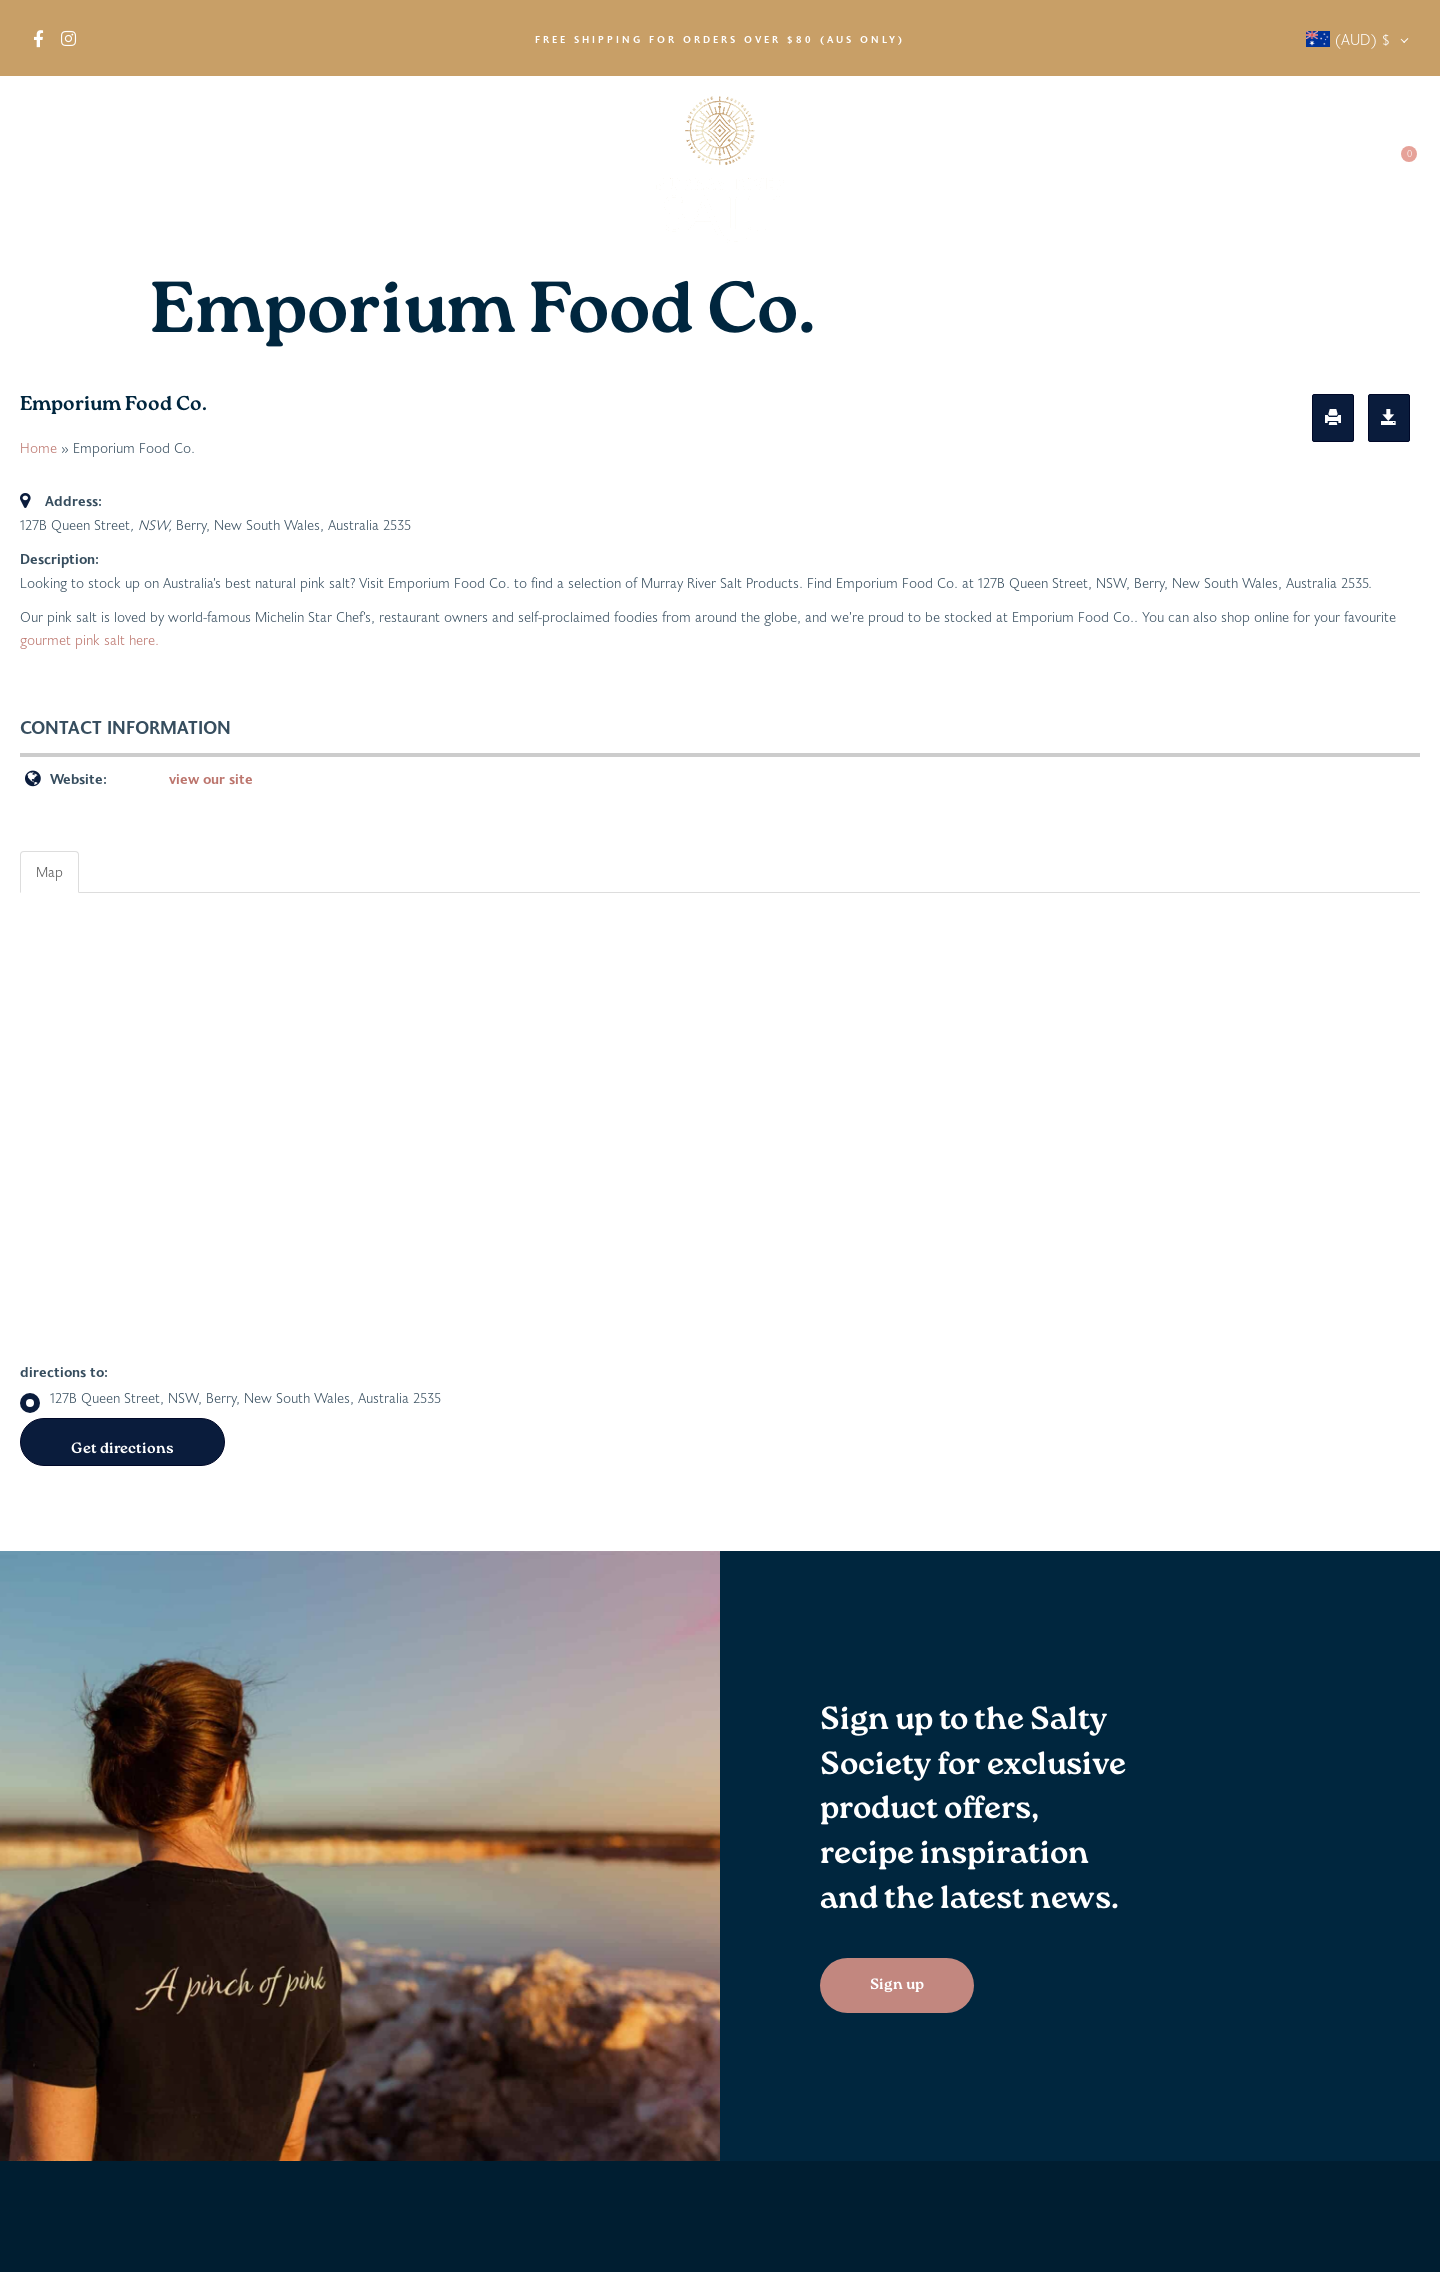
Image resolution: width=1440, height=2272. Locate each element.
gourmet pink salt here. (89, 639)
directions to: (64, 1372)
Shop (148, 170)
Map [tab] (49, 871)
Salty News (1096, 170)
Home (38, 447)
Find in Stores (256, 169)
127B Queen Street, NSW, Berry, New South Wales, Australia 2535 (230, 1398)
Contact (1331, 169)
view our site (211, 778)
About (60, 170)
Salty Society (1222, 169)
